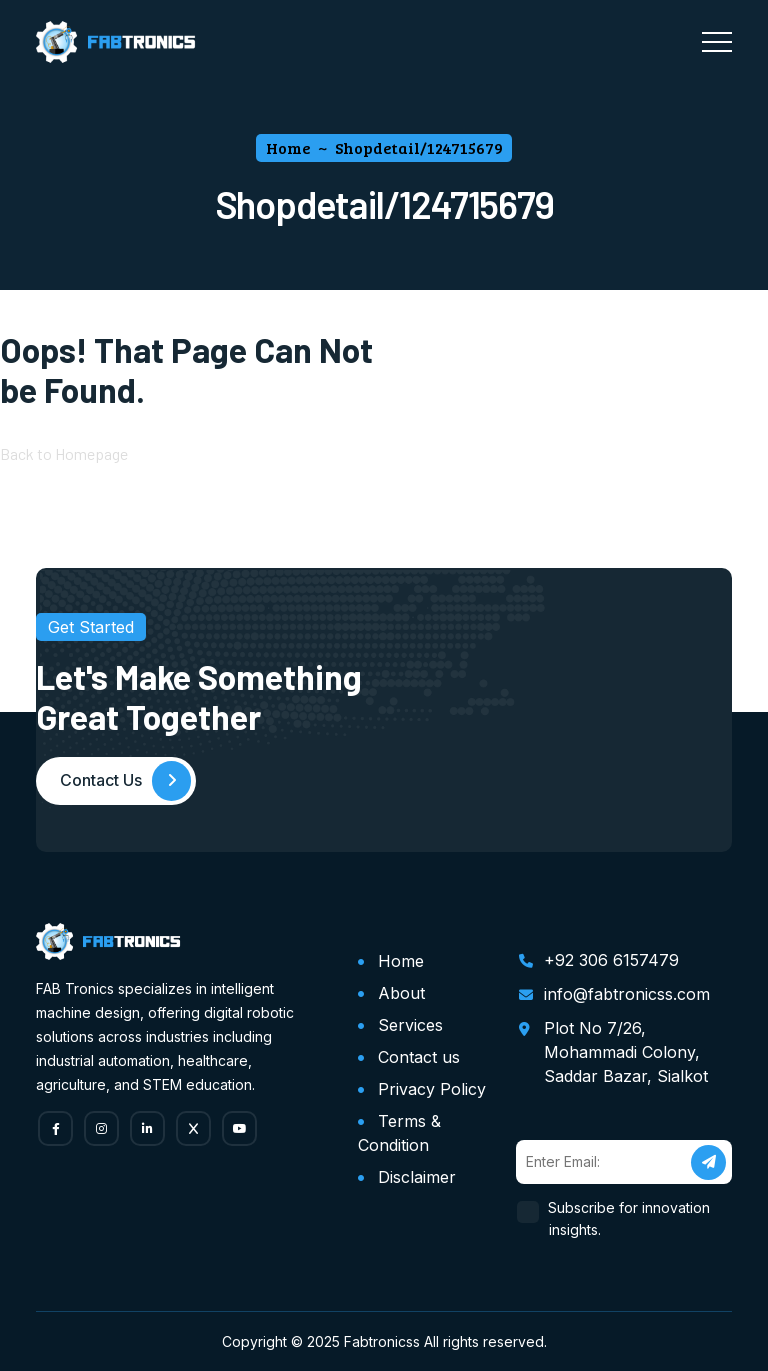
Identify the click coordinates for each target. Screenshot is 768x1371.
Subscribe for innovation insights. (629, 1217)
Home (401, 960)
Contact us (419, 1056)
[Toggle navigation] (717, 42)
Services (410, 1024)
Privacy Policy (432, 1088)
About (401, 992)
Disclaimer (417, 1176)
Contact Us (126, 782)
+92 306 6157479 (611, 959)
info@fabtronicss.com (627, 993)
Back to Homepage (64, 454)
